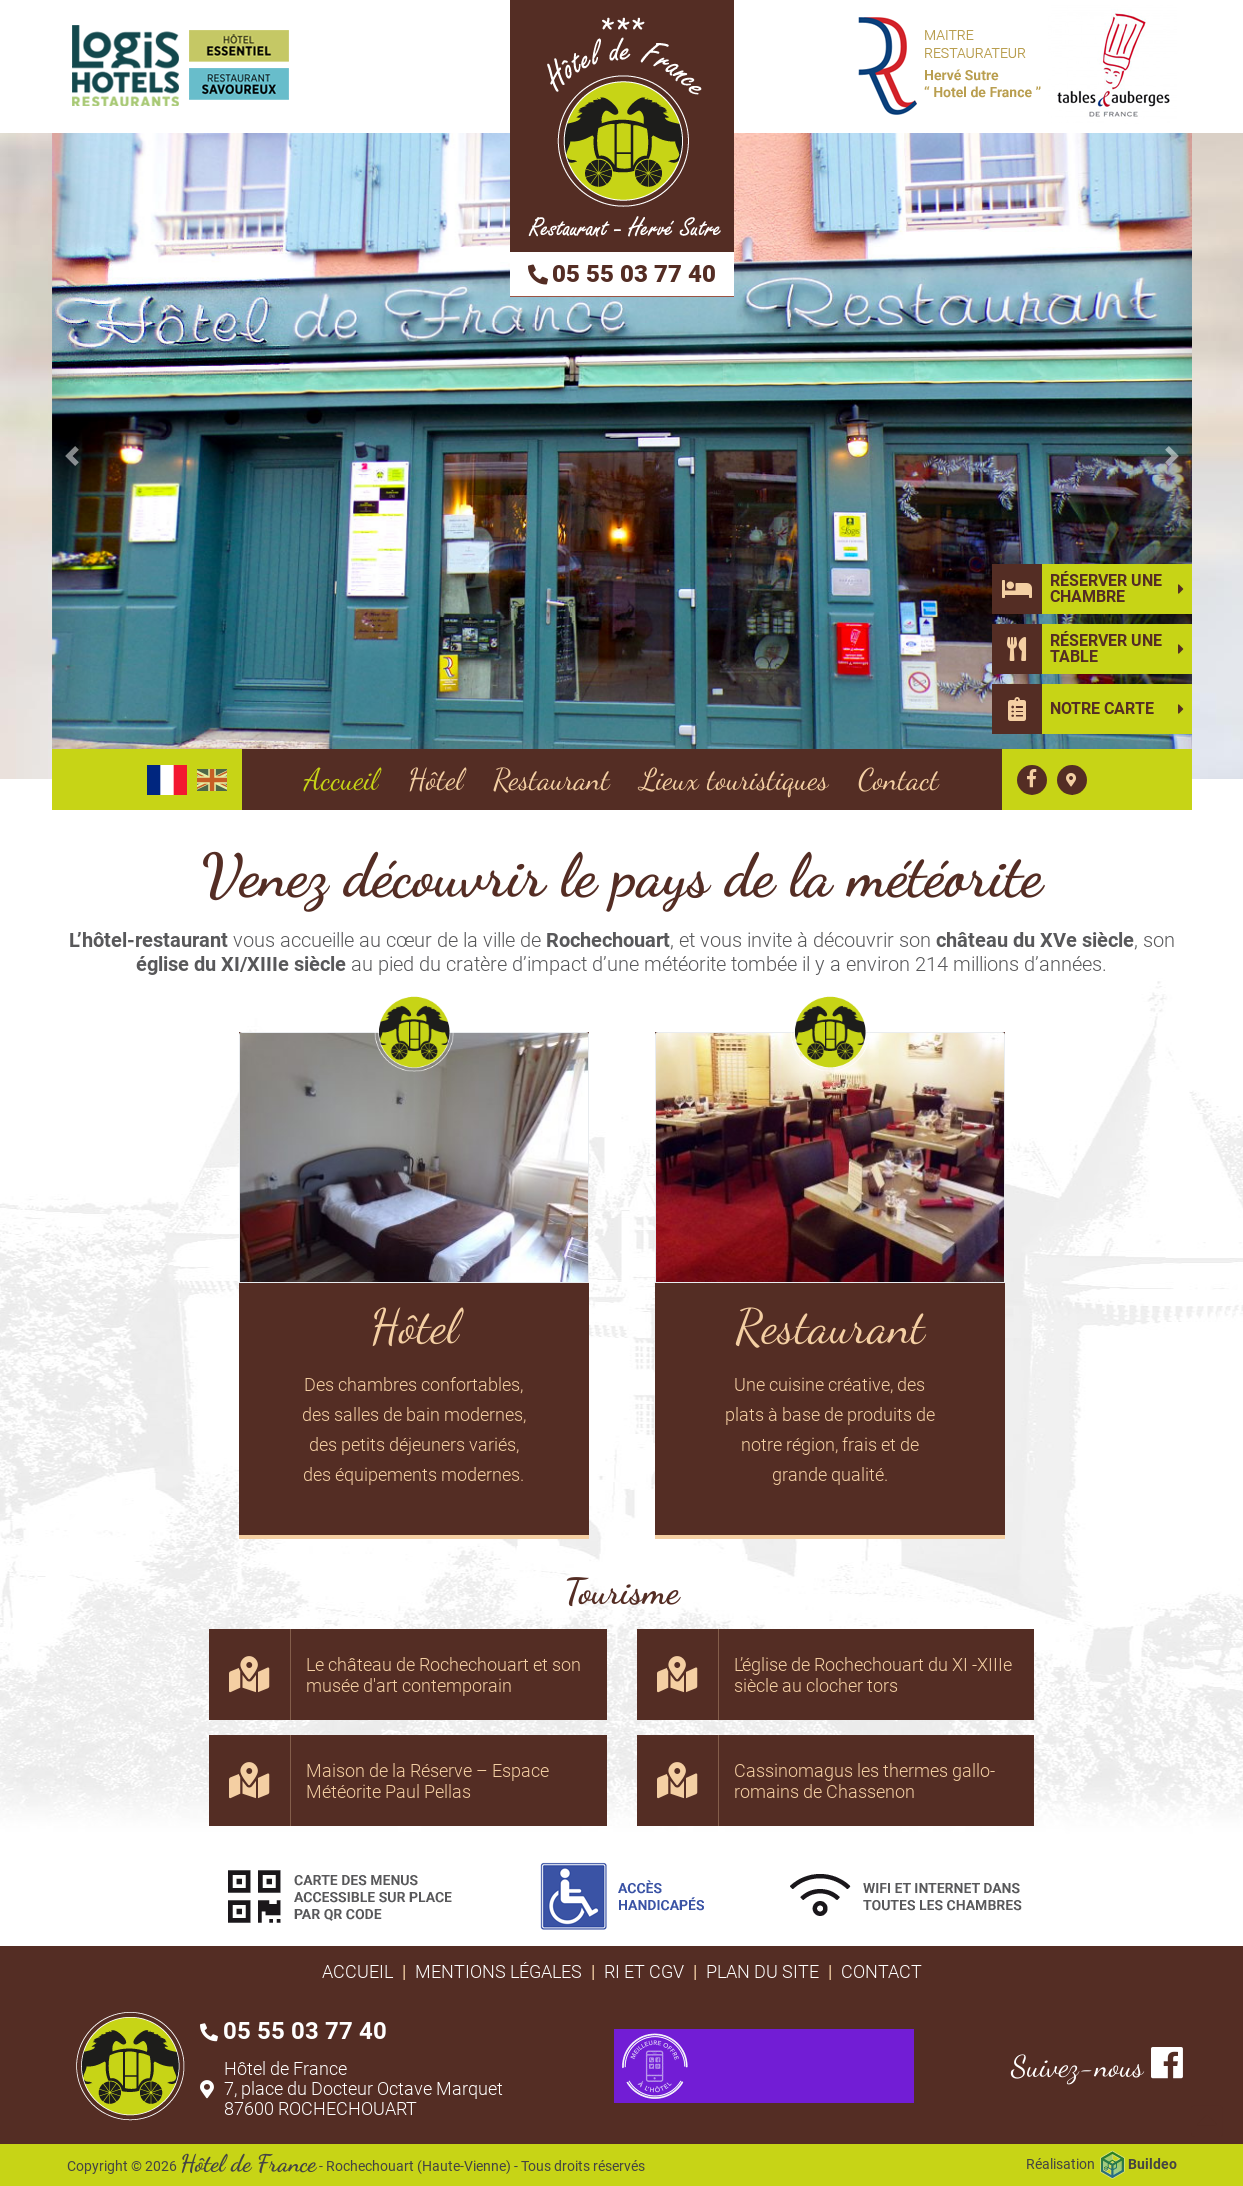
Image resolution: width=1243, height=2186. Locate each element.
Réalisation (1101, 2165)
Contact (881, 1971)
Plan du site (762, 1971)
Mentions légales (498, 1971)
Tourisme (621, 1591)
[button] (72, 456)
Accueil (357, 1971)
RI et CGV (644, 1971)
